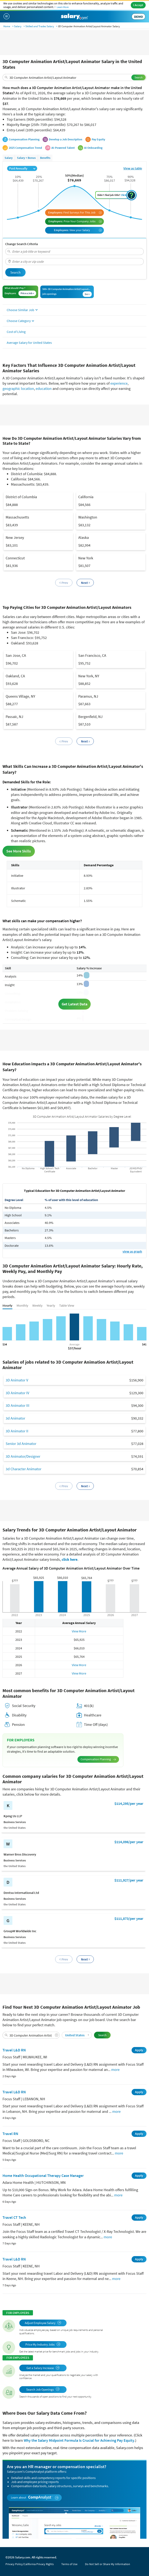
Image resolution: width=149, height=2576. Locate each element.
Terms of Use (69, 2564)
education (44, 388)
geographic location (18, 388)
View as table (132, 168)
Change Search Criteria (21, 244)
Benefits (45, 158)
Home (6, 26)
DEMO (138, 16)
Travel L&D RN (14, 2050)
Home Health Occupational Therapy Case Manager (43, 2175)
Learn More (63, 7)
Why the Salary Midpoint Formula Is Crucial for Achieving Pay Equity (79, 2440)
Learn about (35, 2498)
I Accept (138, 5)
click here (69, 1559)
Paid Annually (22, 168)
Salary (17, 26)
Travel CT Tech (14, 2217)
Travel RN (10, 2133)
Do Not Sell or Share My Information (107, 2564)
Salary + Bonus (26, 158)
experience (119, 383)
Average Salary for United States (29, 342)
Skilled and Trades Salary (39, 26)
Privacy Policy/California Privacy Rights (29, 2564)
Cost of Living (16, 332)
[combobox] (74, 77)
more (115, 2069)
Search (138, 77)
